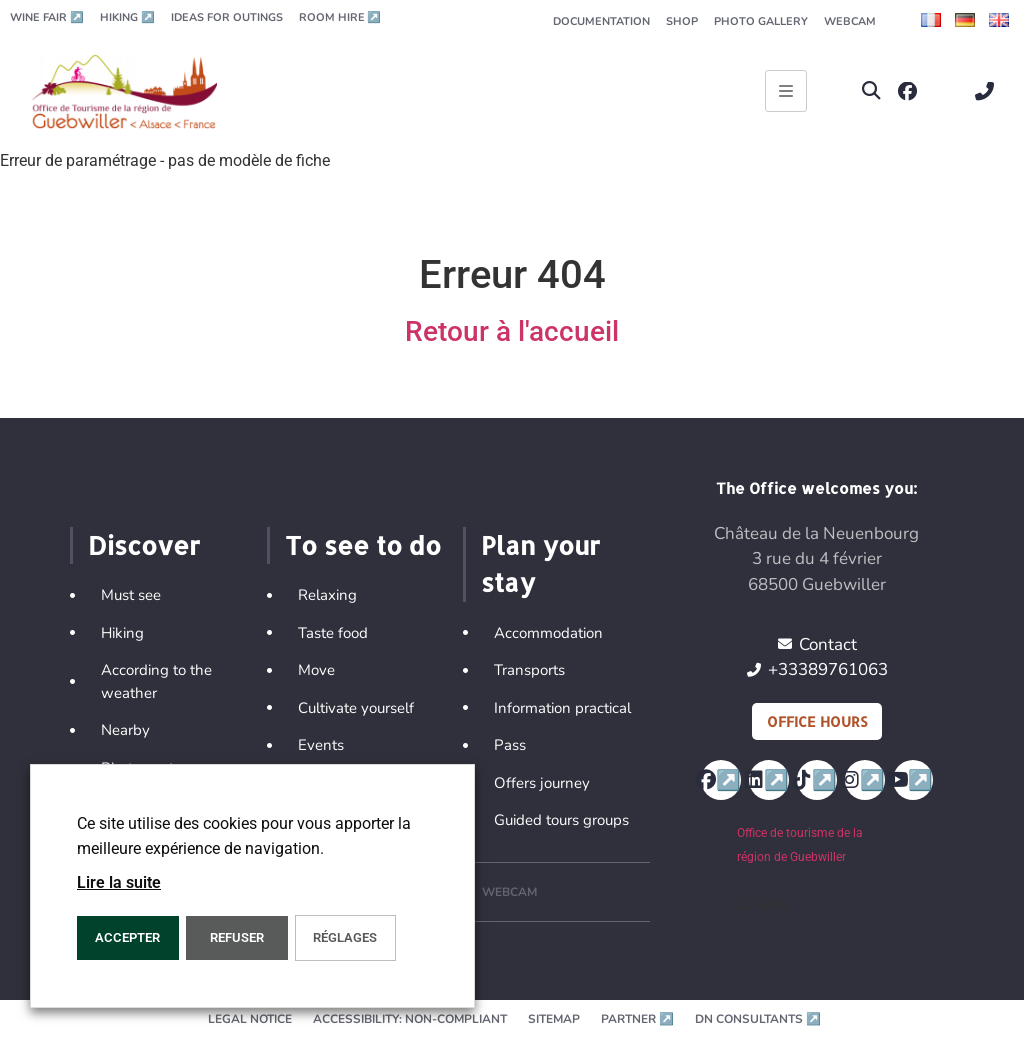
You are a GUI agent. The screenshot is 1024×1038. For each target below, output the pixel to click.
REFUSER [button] (237, 937)
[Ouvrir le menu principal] (786, 91)
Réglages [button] (345, 937)
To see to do (363, 545)
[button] (871, 91)
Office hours (817, 721)
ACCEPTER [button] (127, 937)
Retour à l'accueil (512, 331)
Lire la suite (119, 882)
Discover (144, 545)
